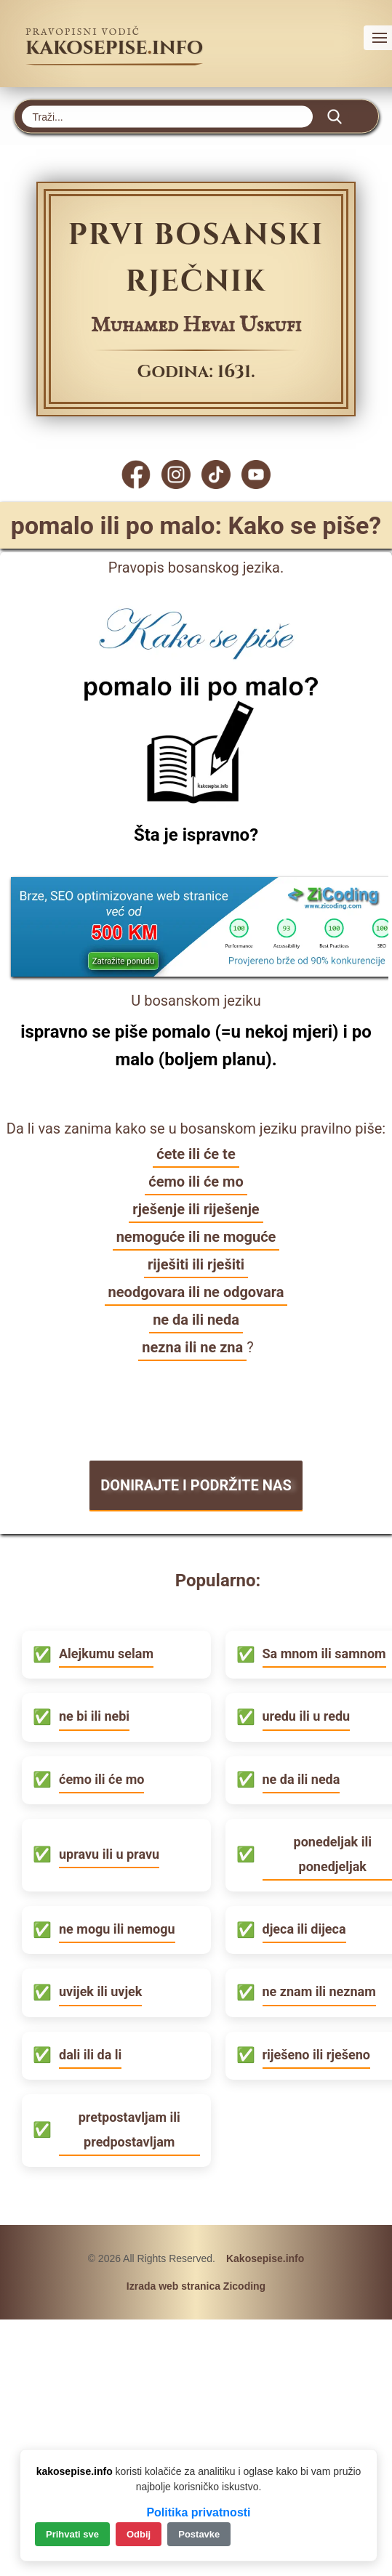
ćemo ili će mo (195, 1181)
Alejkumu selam (106, 1653)
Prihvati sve (72, 2534)
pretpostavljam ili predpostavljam (129, 2129)
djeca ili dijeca (304, 1929)
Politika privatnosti (198, 2512)
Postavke (199, 2534)
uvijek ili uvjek (100, 1991)
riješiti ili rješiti (196, 1264)
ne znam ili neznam (319, 1991)
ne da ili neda (196, 1319)
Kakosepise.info (265, 2258)
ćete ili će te (195, 1154)
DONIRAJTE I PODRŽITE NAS (195, 1485)
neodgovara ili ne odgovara (196, 1292)
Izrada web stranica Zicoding (196, 2286)
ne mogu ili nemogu (117, 1929)
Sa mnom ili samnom (324, 1653)
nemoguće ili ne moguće (196, 1236)
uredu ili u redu (307, 1716)
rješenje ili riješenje (195, 1209)
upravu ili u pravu (109, 1854)
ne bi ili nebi (94, 1716)
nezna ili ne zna (192, 1347)
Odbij (139, 2534)
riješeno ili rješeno (316, 2054)
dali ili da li (90, 2054)
